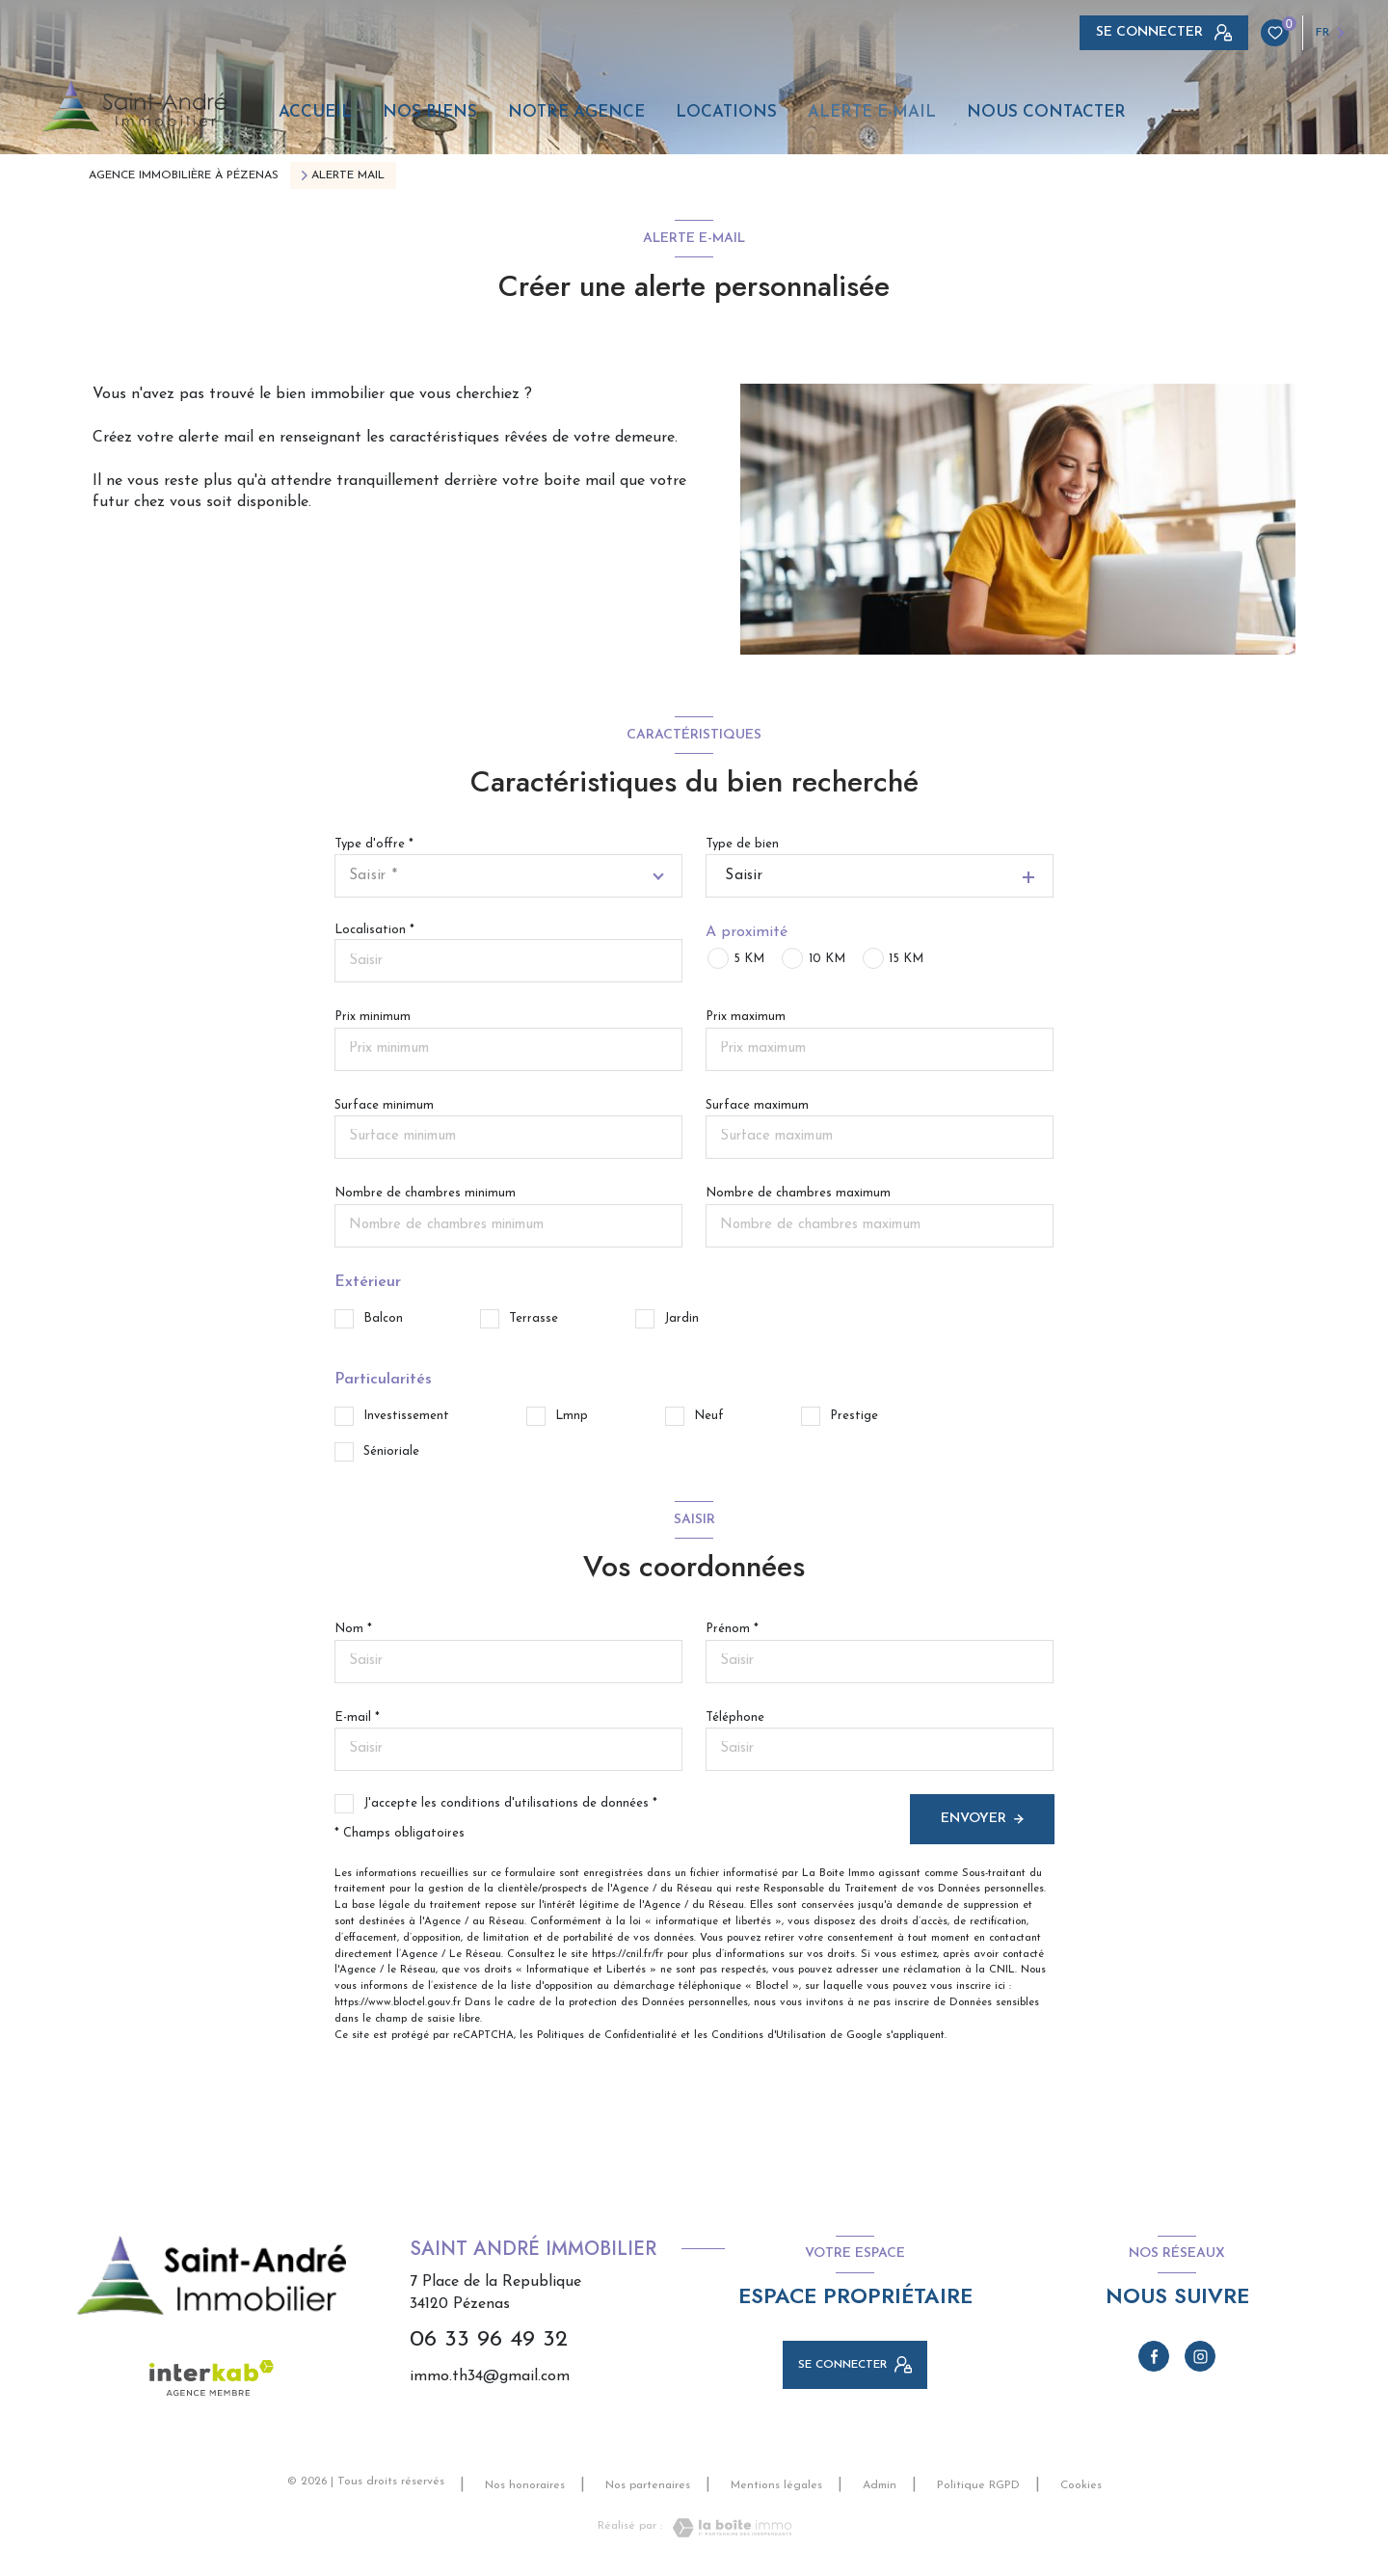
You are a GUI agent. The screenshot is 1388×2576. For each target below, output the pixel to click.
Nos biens (430, 112)
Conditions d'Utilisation (768, 2035)
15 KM (906, 959)
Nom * (353, 1629)
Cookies (1081, 2485)
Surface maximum (757, 1105)
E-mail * (357, 1717)
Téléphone (735, 1717)
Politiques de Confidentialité (607, 2035)
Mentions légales (776, 2485)
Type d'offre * (374, 844)
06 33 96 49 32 (489, 2339)
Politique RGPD (978, 2485)
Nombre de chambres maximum (798, 1193)
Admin (879, 2485)
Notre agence (576, 112)
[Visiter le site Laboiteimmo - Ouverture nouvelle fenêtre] (726, 2527)
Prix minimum (372, 1016)
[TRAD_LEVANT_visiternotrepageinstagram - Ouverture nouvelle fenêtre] (1200, 2356)
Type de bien (742, 844)
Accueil (315, 112)
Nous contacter (1046, 112)
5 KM (749, 959)
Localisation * (374, 930)
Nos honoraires (525, 2485)
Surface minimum (384, 1105)
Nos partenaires (647, 2485)
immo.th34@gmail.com (490, 2376)
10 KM (827, 959)
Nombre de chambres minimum (425, 1193)
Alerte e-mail (872, 112)
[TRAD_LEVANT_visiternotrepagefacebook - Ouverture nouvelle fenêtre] (1153, 2356)
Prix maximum (746, 1016)
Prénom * (732, 1629)
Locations (726, 112)
